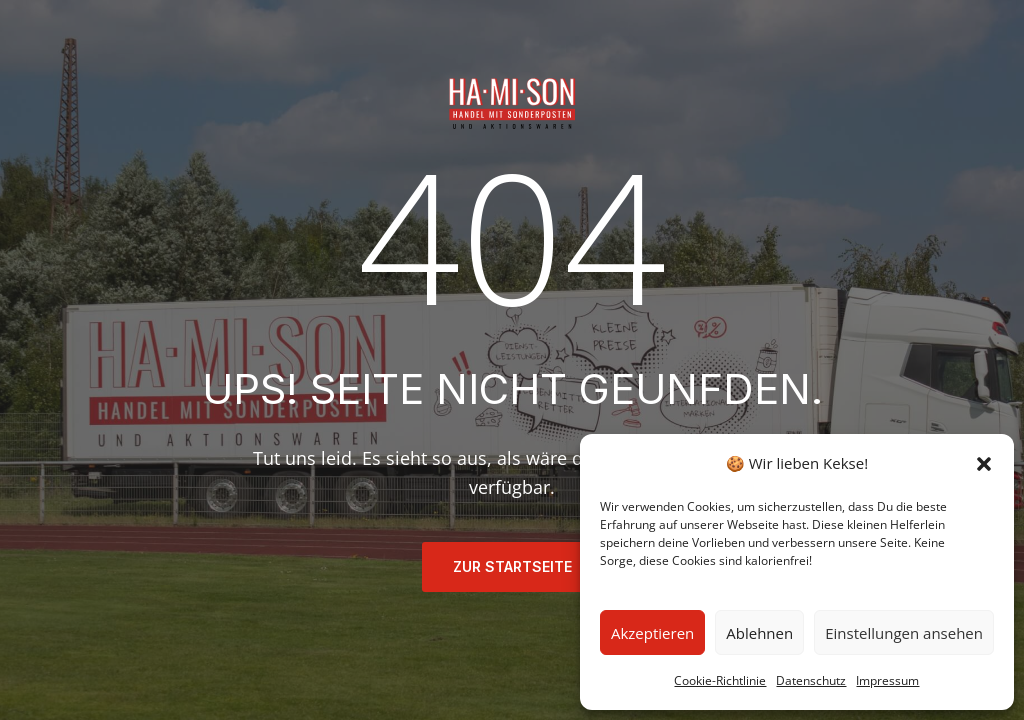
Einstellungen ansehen (904, 633)
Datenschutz (811, 680)
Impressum (887, 680)
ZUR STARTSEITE (512, 566)
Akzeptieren (652, 633)
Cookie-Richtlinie (720, 680)
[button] (984, 464)
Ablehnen (759, 633)
